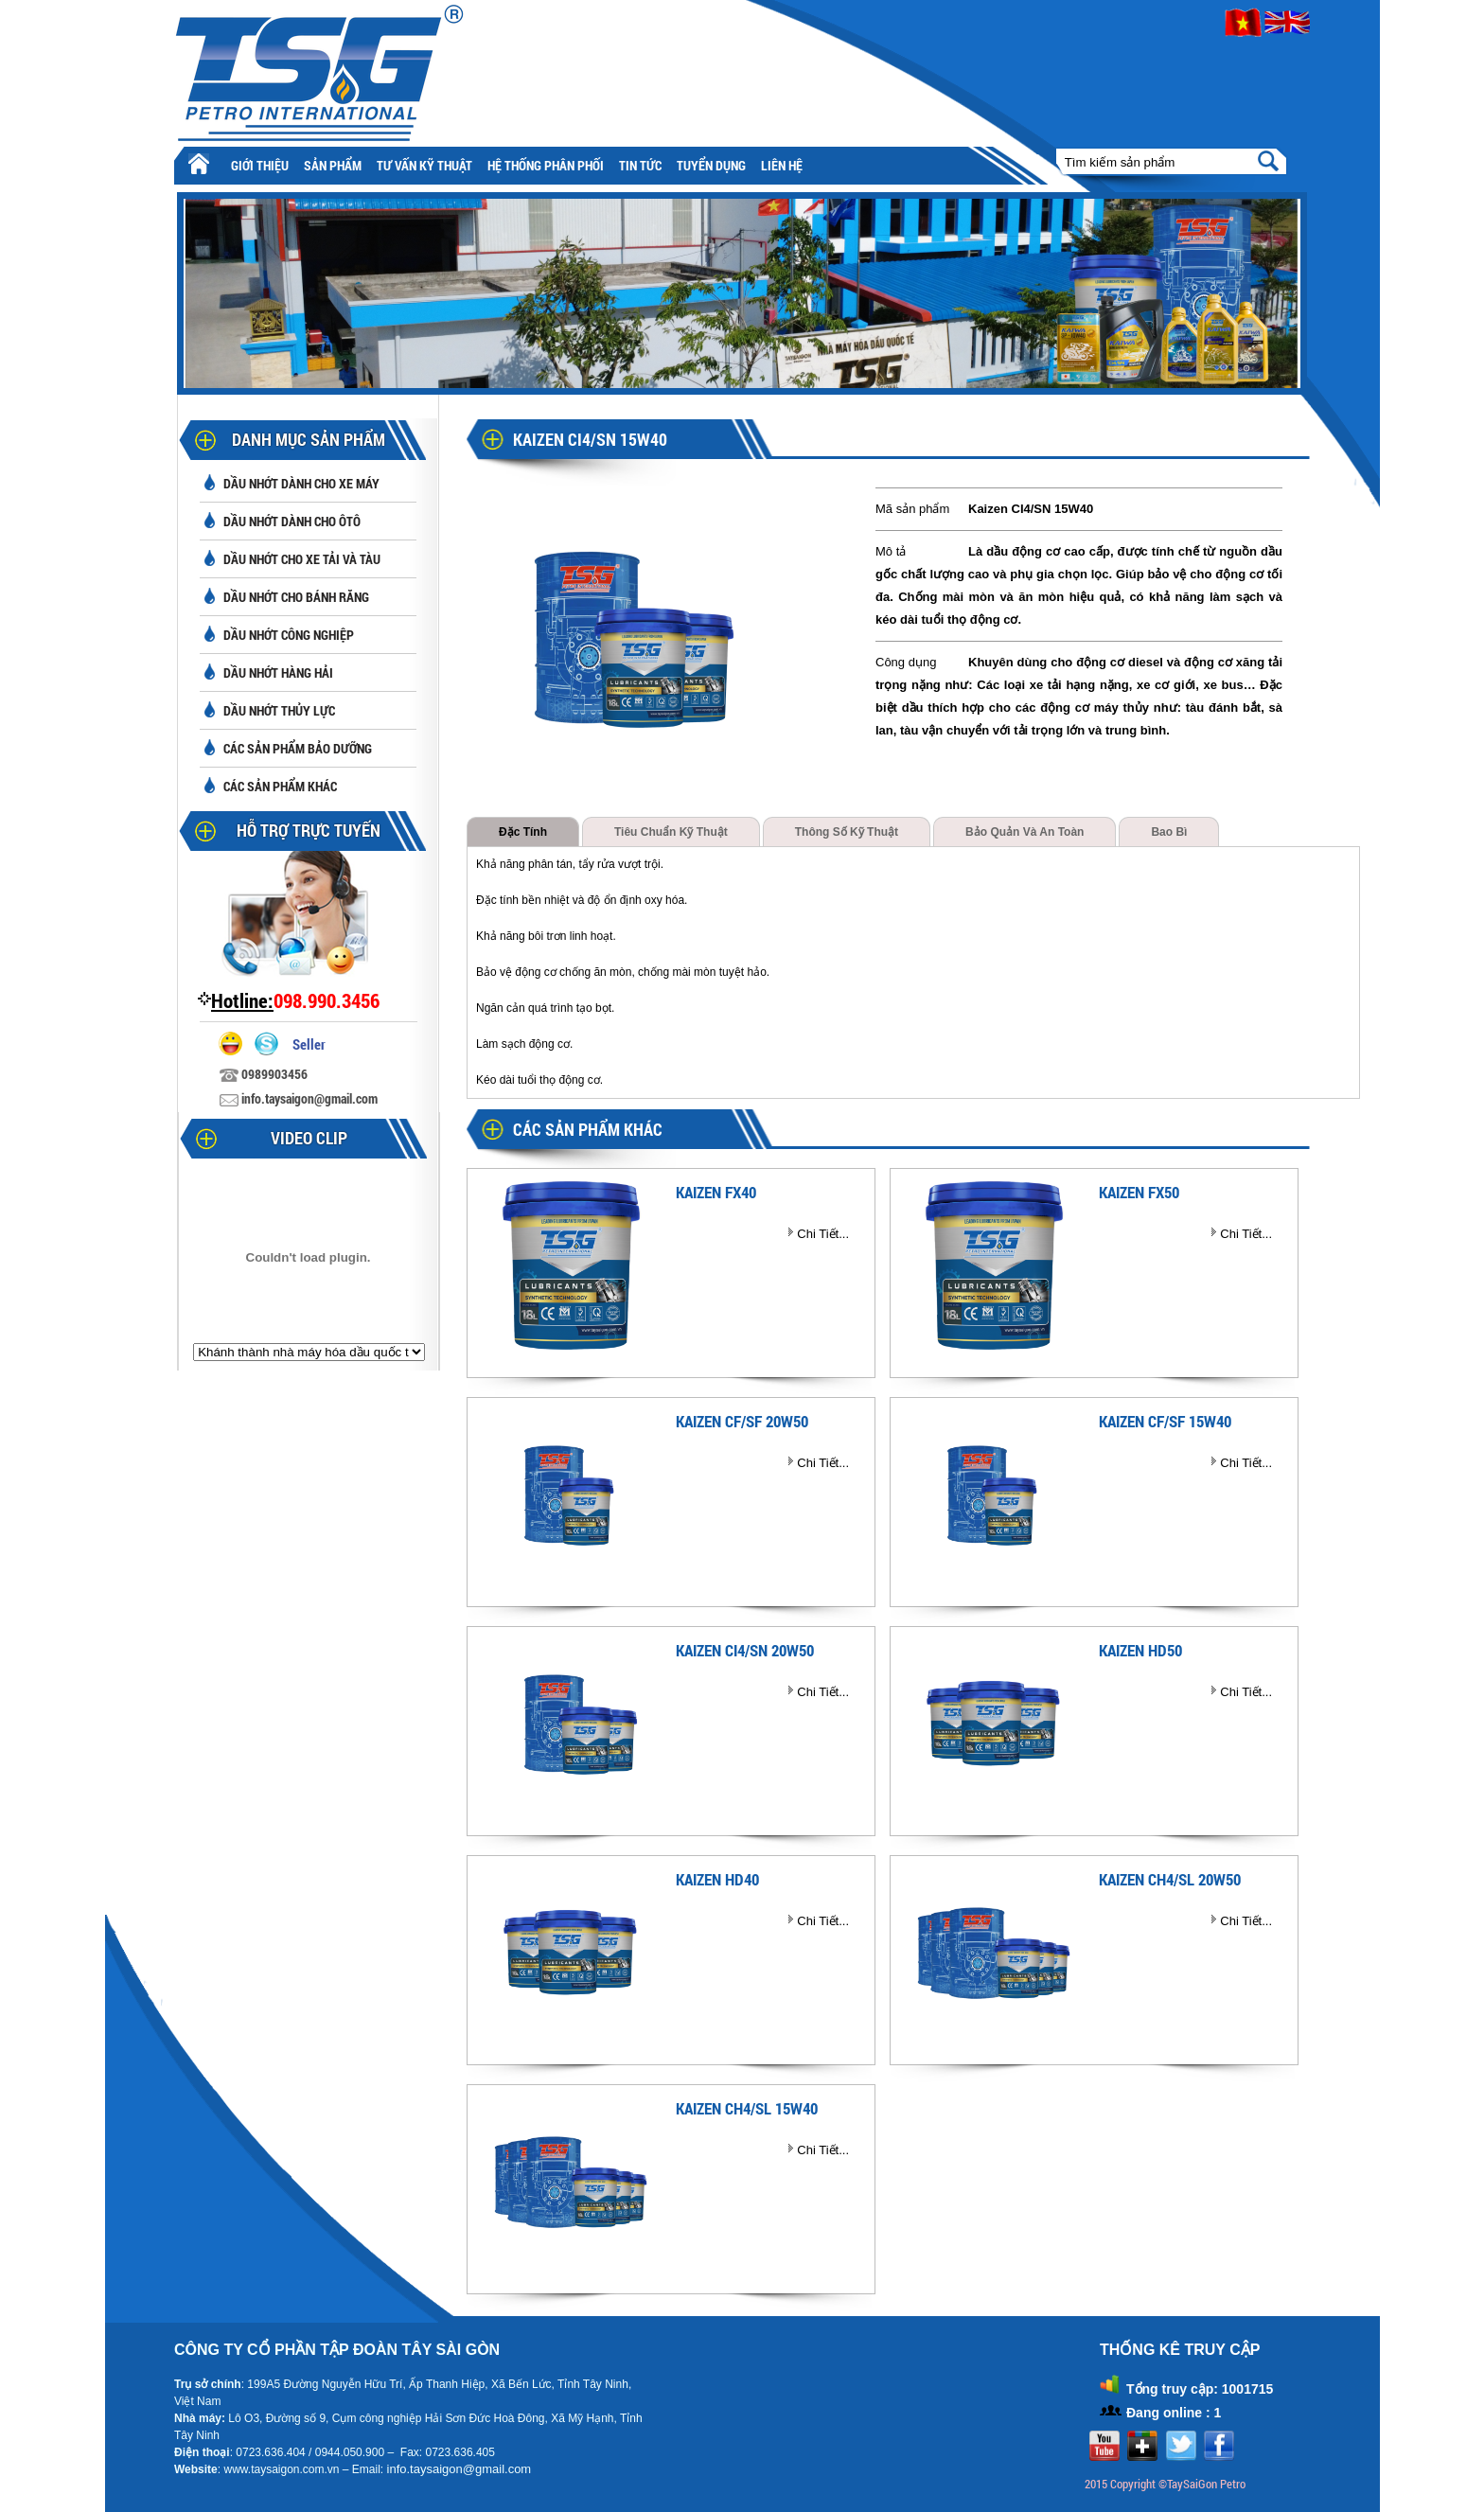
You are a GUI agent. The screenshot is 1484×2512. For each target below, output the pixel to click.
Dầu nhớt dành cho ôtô (292, 521)
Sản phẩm (333, 165)
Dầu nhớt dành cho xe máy (301, 483)
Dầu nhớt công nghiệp (288, 635)
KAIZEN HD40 (717, 1879)
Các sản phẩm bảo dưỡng (297, 748)
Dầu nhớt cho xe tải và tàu (301, 559)
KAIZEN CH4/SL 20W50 (1170, 1879)
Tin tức (640, 165)
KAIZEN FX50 (1139, 1192)
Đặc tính (523, 832)
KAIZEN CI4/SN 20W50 (745, 1650)
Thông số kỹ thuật (846, 832)
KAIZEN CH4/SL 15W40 (747, 2108)
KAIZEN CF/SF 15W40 (1165, 1421)
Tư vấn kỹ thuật (424, 165)
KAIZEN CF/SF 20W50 (742, 1421)
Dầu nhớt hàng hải (278, 672)
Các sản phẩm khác (280, 786)
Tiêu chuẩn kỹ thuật (671, 832)
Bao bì (1169, 832)
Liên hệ (782, 165)
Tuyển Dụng (711, 165)
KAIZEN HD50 (1140, 1650)
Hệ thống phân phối (545, 165)
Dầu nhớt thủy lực (279, 710)
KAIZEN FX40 (716, 1192)
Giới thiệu (260, 165)
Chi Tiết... (823, 1234)
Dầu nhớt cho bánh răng (296, 597)
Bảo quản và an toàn (1024, 832)
